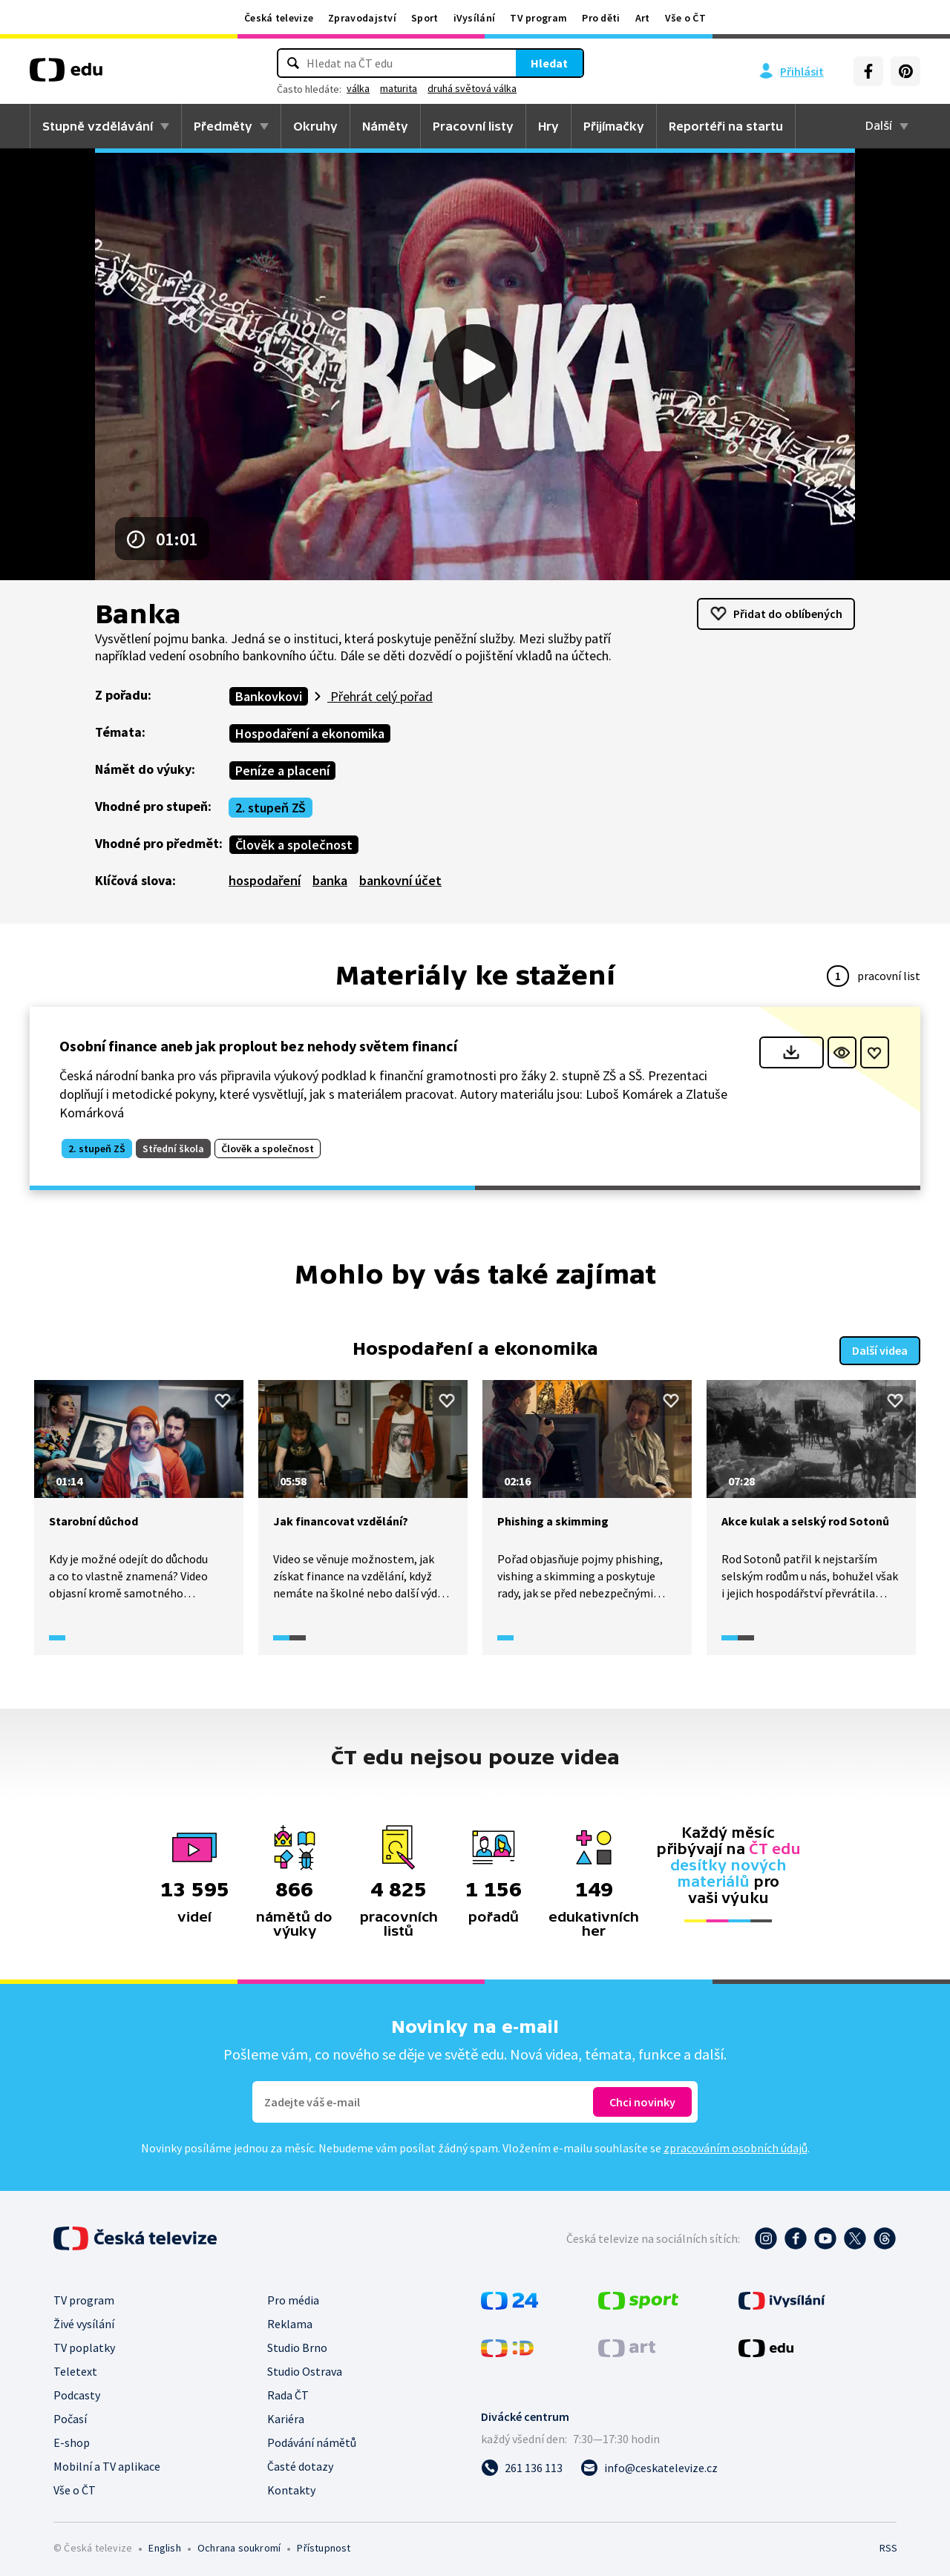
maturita (398, 88)
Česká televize (278, 17)
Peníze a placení (282, 770)
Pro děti (601, 17)
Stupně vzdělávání (97, 126)
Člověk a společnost (294, 844)
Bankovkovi (268, 696)
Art (642, 17)
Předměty (223, 126)
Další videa (880, 1348)
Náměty (385, 126)
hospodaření (265, 880)
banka (329, 880)
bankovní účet (400, 880)
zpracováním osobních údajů (736, 2145)
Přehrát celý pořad (380, 696)
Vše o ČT (685, 17)
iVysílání (474, 17)
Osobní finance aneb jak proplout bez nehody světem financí (258, 1045)
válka (358, 88)
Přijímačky (613, 126)
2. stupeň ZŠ (270, 807)
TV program (538, 17)
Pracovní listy (473, 126)
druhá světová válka (472, 88)
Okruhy (315, 126)
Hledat (549, 63)
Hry (548, 126)
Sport (425, 17)
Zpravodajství (362, 17)
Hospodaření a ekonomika (309, 733)
